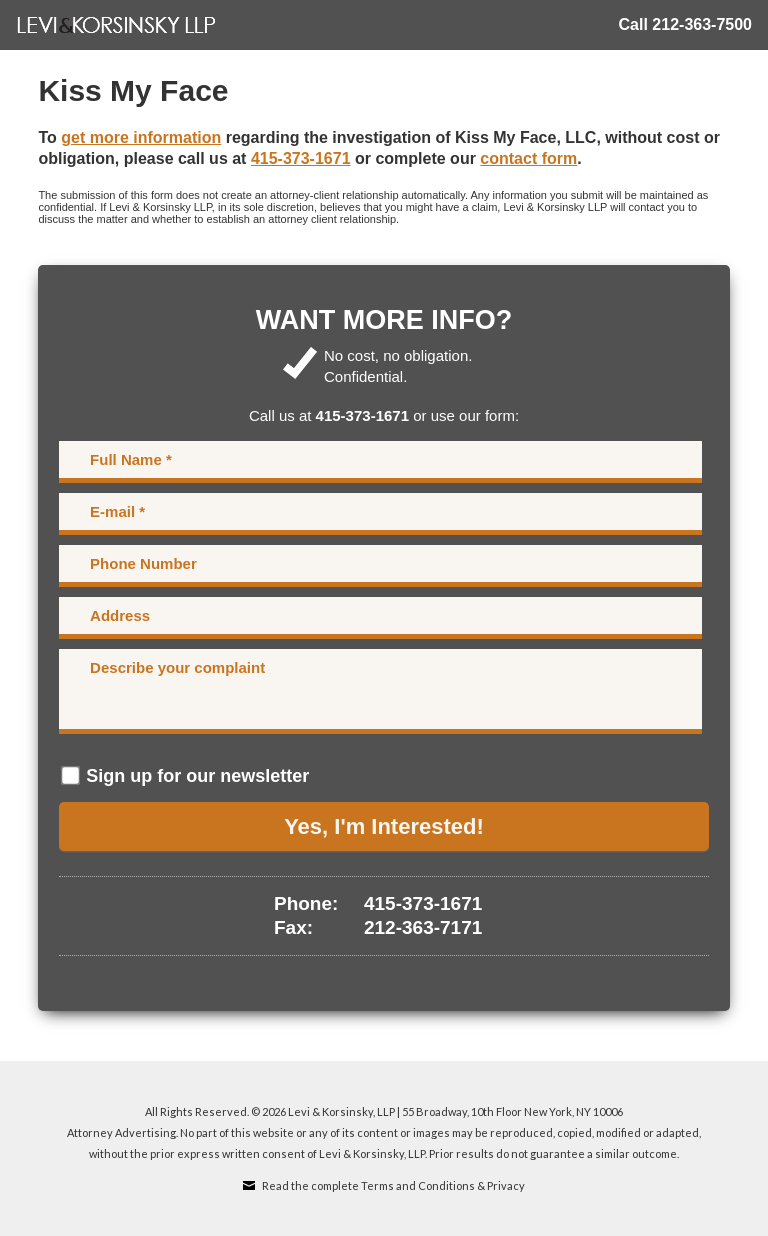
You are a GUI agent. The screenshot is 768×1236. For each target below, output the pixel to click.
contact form (528, 158)
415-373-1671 (301, 158)
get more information (141, 137)
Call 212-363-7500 (685, 24)
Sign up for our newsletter (197, 776)
